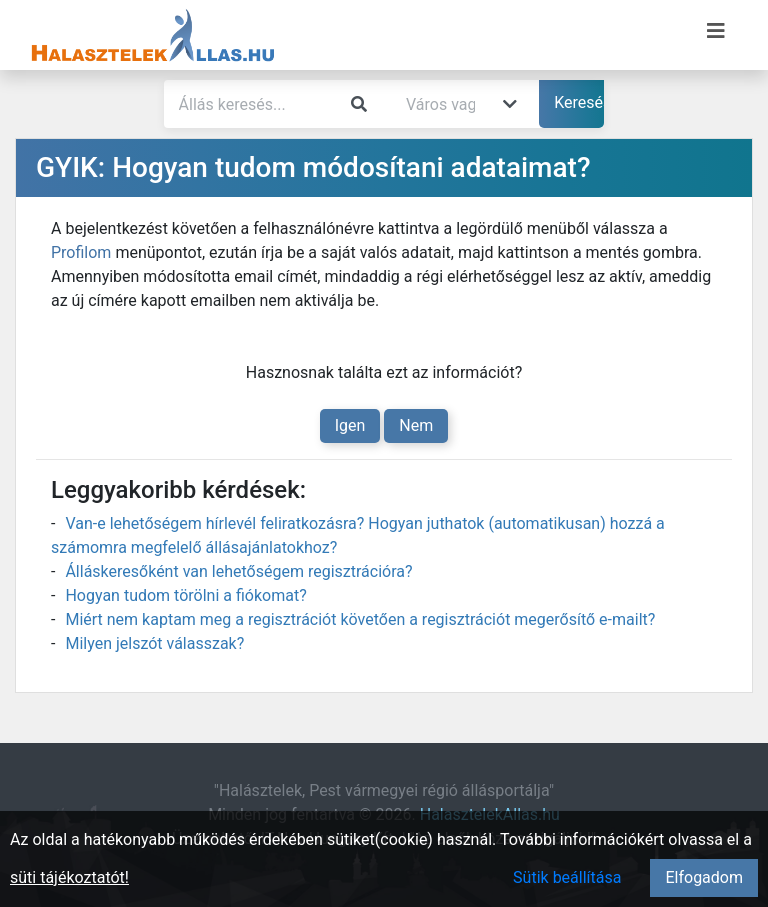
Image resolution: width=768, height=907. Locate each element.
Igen (350, 425)
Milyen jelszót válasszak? (154, 643)
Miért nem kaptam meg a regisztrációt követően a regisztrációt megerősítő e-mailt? (360, 619)
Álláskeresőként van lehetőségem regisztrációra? (238, 571)
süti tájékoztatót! (69, 877)
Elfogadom (704, 877)
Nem (416, 425)
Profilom (81, 252)
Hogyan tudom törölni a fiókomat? (185, 595)
